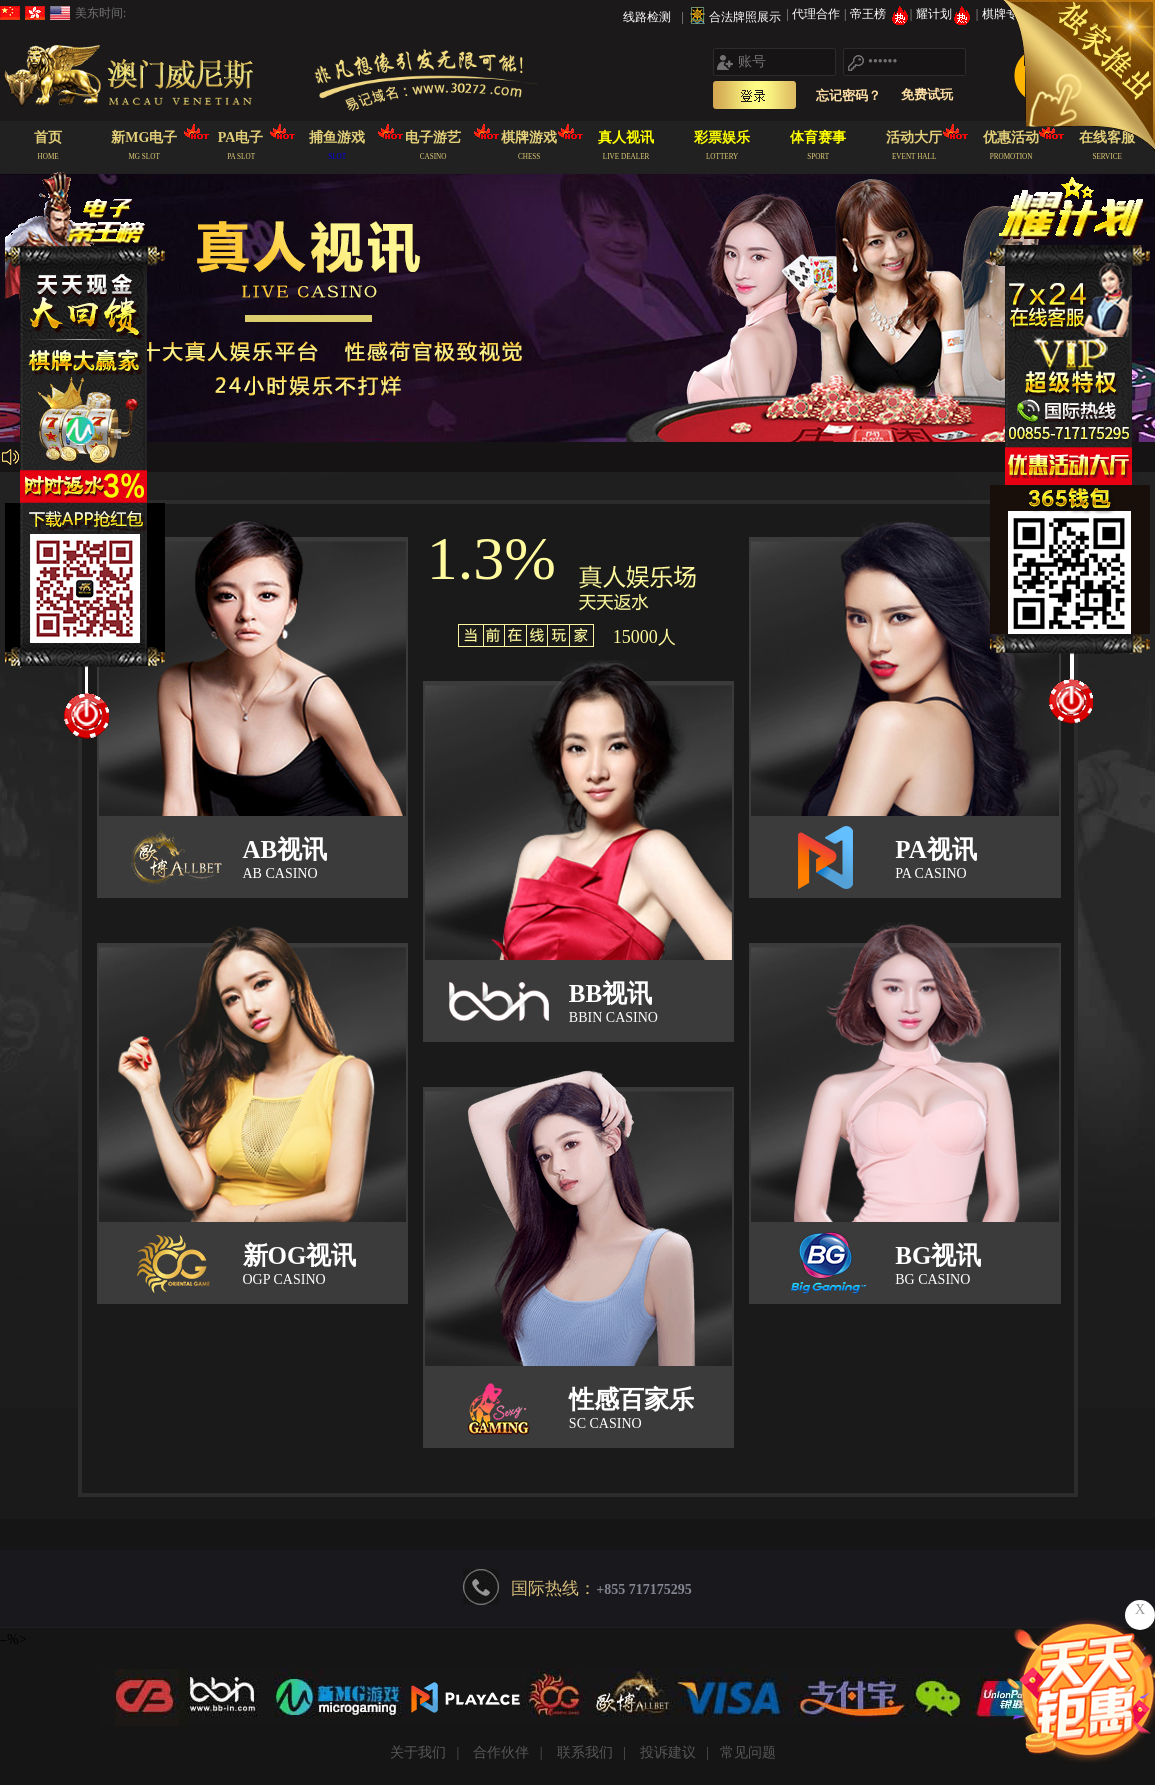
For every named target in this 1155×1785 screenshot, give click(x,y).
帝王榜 (879, 14)
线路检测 (647, 17)
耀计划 (945, 14)
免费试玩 (927, 94)
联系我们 (585, 1752)
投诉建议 (668, 1752)
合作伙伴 (501, 1752)
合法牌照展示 (745, 17)
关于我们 (418, 1752)
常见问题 (748, 1752)
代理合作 (817, 14)
